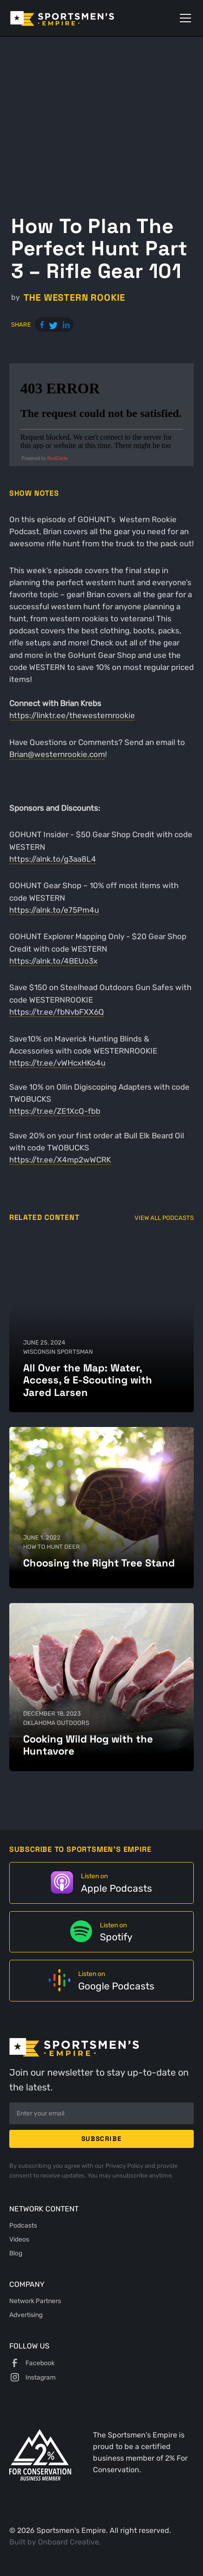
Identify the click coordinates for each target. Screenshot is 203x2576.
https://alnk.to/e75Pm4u (54, 910)
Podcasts (23, 2225)
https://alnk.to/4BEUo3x (53, 961)
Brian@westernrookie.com (57, 754)
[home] (75, 18)
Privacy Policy (125, 2165)
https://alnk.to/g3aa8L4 (52, 859)
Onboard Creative (68, 2542)
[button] (183, 18)
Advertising (26, 2314)
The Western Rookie (74, 297)
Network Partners (35, 2301)
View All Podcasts (164, 1217)
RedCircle (57, 458)
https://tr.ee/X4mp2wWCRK (60, 1159)
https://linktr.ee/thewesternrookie (72, 715)
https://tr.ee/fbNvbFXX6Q (56, 1012)
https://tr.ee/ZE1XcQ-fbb (54, 1111)
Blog (15, 2253)
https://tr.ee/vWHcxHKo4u (57, 1062)
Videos (19, 2239)
